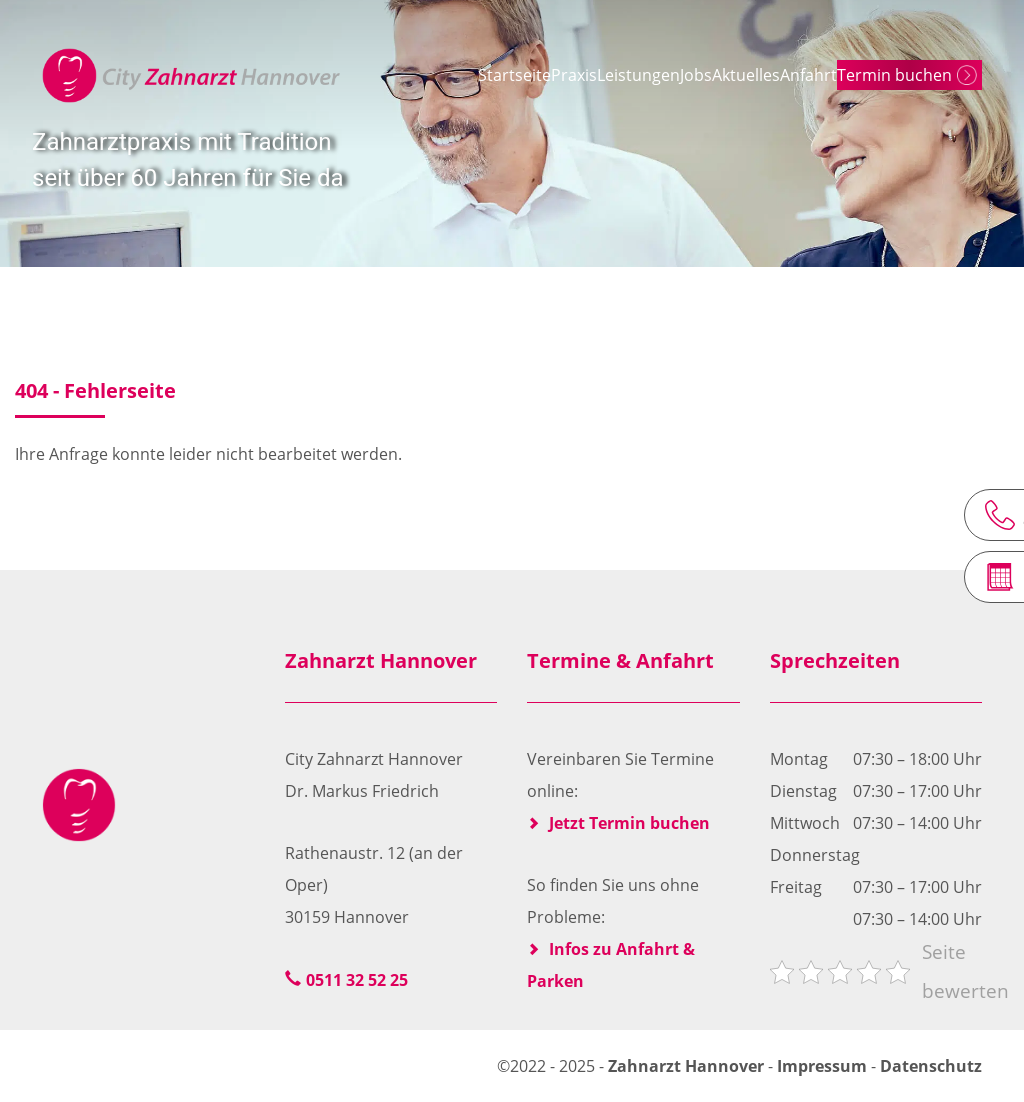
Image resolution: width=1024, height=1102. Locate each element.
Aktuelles (735, 75)
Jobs (657, 75)
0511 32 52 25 (357, 980)
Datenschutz (931, 1066)
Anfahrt (825, 75)
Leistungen (571, 75)
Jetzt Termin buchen (629, 823)
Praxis (479, 75)
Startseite (391, 75)
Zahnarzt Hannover (688, 1066)
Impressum (822, 1066)
